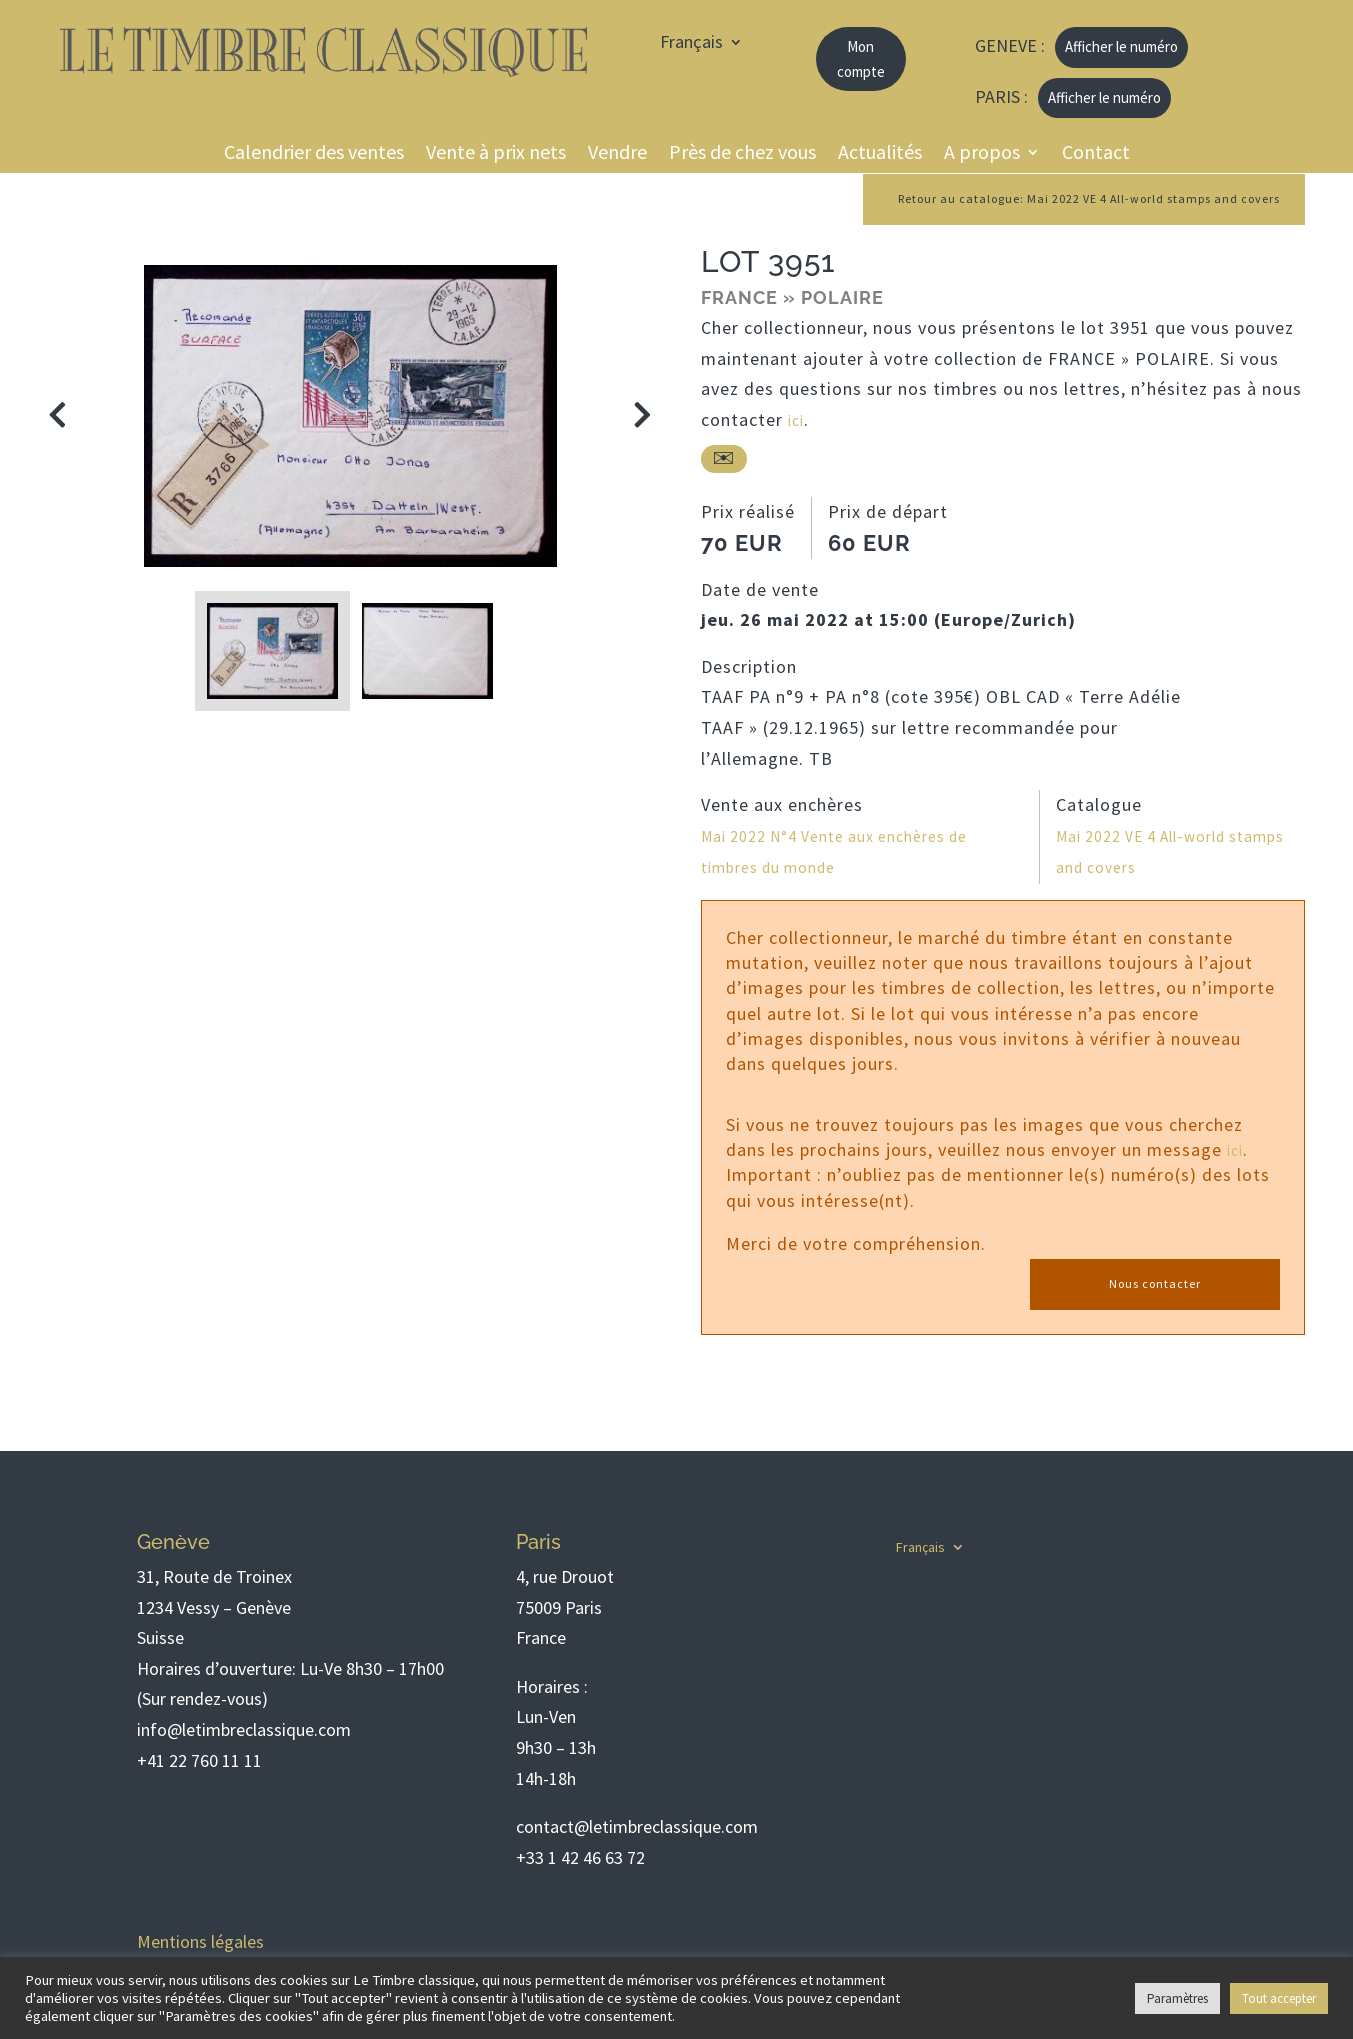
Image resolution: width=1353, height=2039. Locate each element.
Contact (1096, 154)
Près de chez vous (742, 154)
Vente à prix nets (496, 154)
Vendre (617, 154)
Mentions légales (200, 1941)
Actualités (880, 154)
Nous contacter (1155, 1285)
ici (797, 422)
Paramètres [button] (1177, 1998)
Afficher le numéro (1121, 46)
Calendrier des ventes (314, 154)
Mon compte (861, 59)
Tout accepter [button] (1279, 1998)
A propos (982, 154)
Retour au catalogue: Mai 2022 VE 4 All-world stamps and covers (1054, 200)
